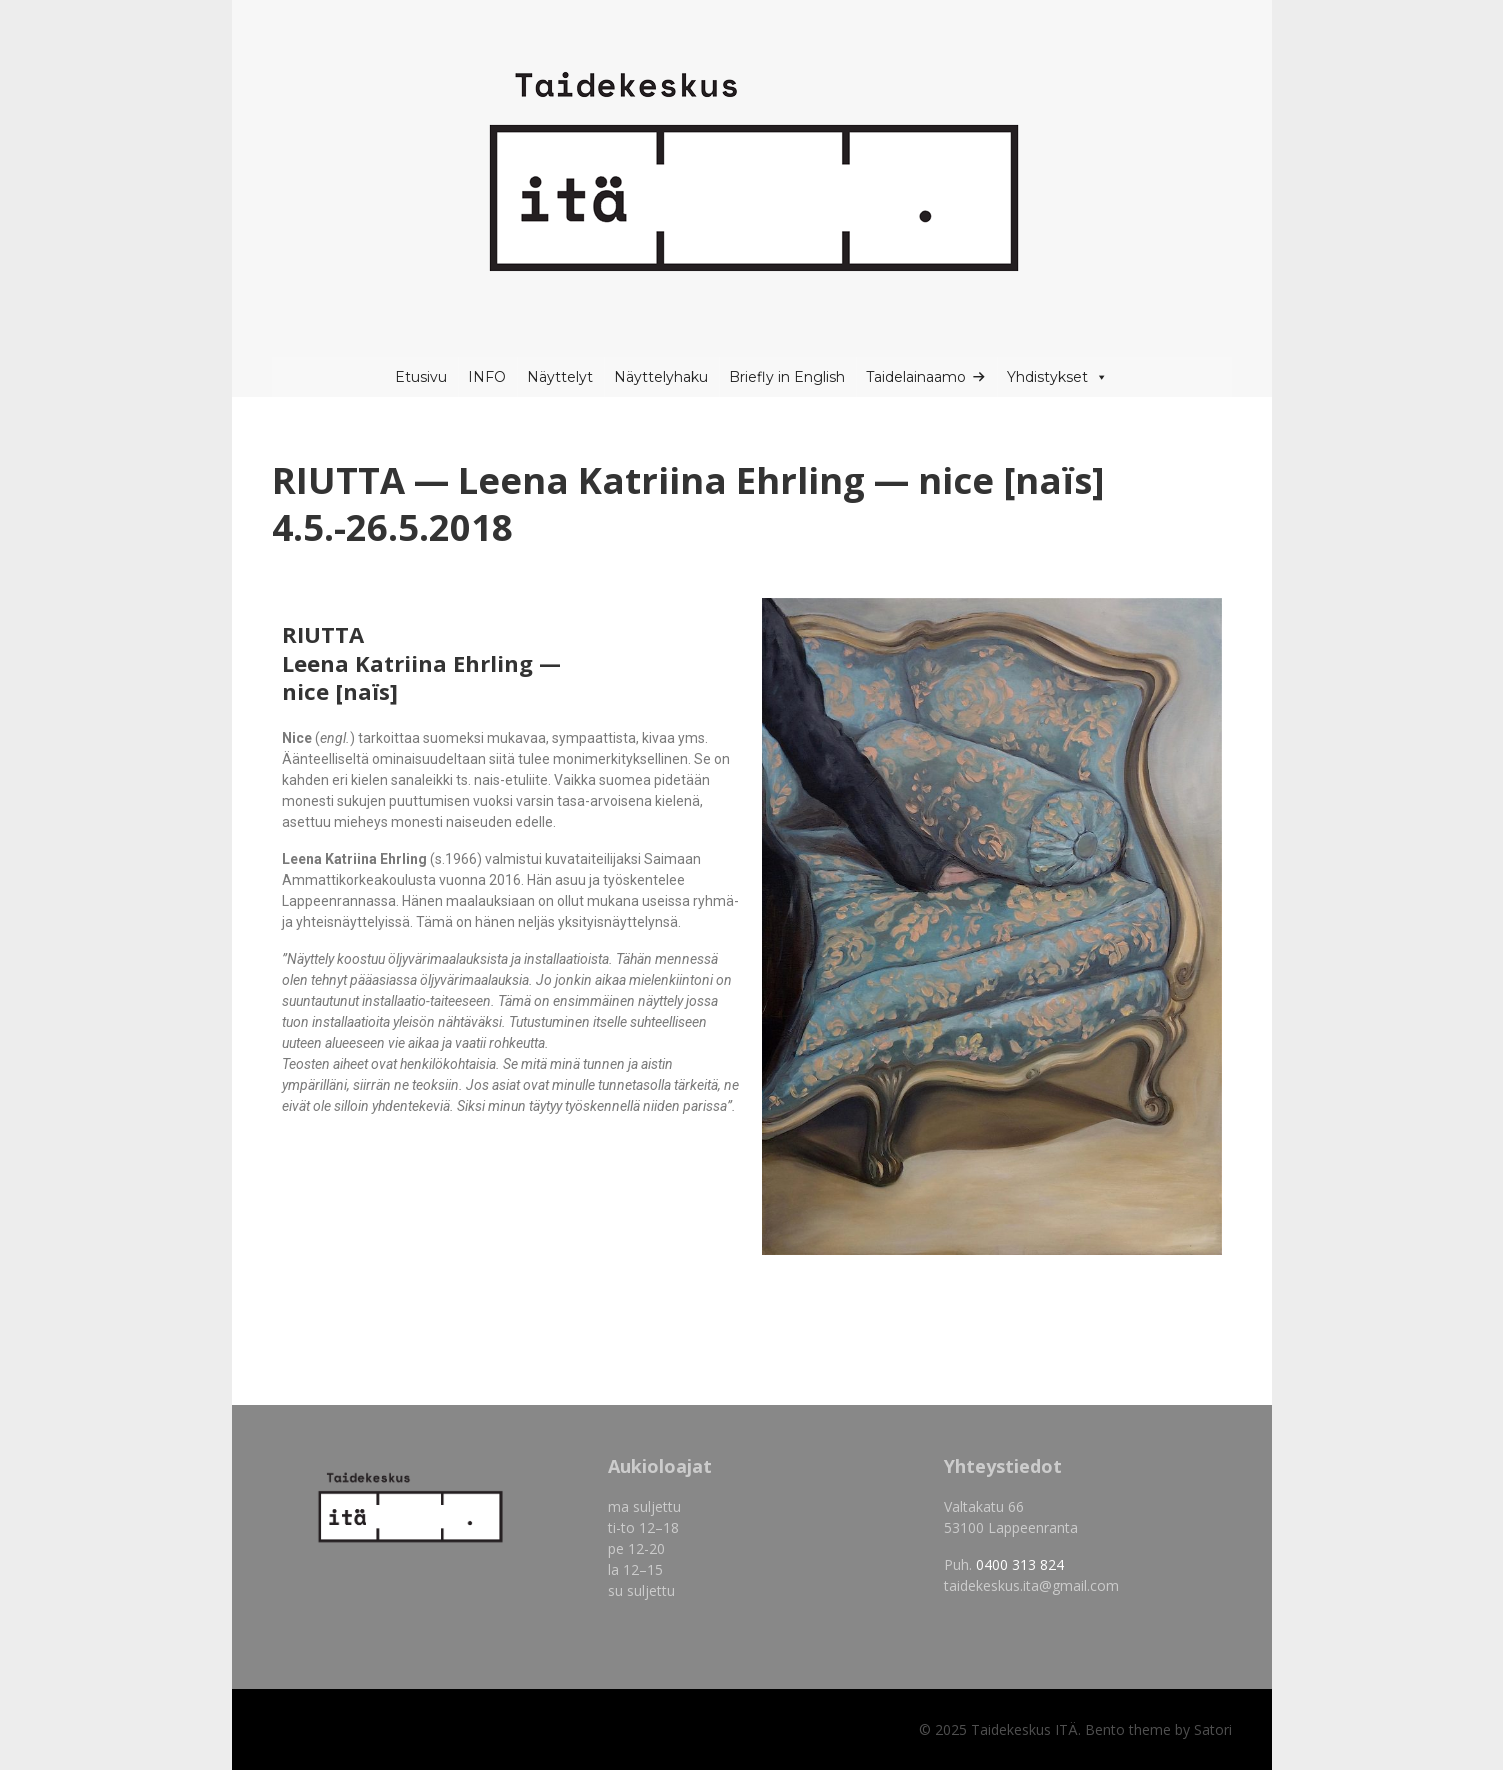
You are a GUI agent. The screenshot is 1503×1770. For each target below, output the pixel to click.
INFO (487, 377)
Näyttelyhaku (661, 377)
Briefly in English (787, 377)
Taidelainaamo (916, 377)
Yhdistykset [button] (1057, 377)
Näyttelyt (560, 377)
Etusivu (421, 377)
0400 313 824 (1020, 1564)
